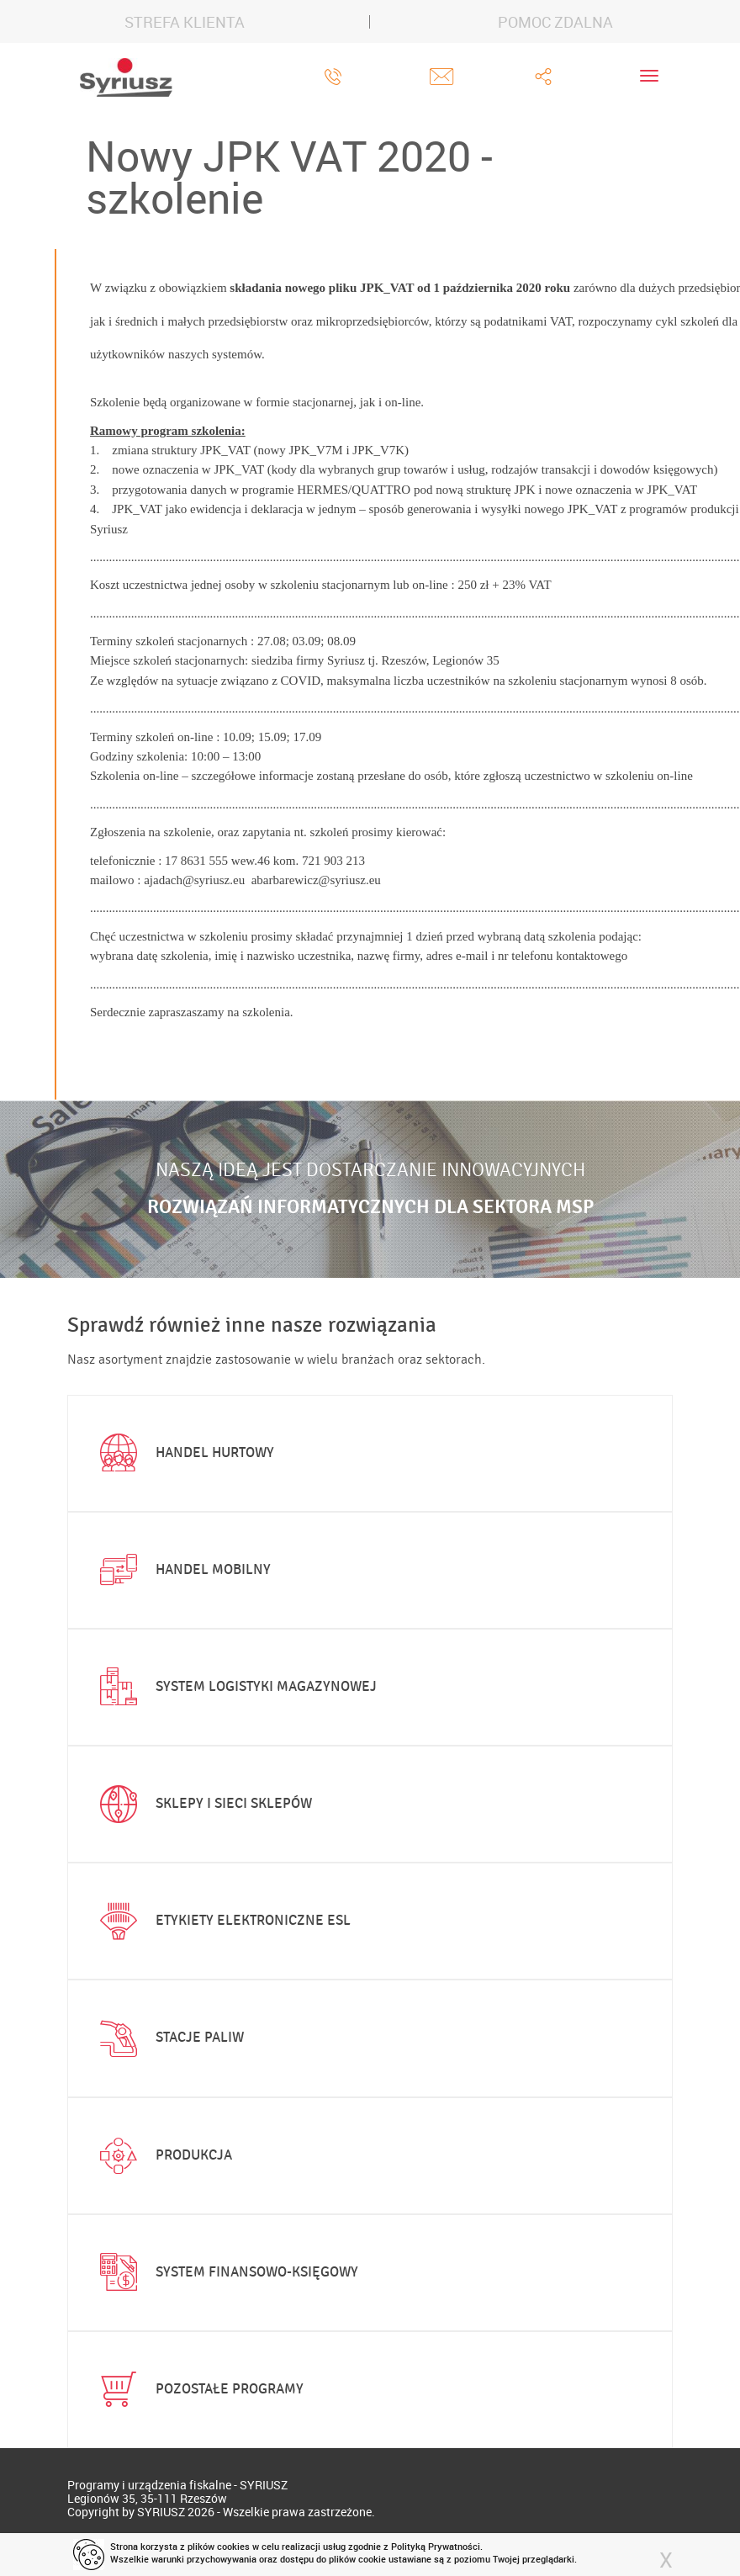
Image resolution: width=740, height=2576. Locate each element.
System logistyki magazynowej (234, 1686)
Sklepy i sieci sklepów (202, 1804)
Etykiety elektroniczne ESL (221, 1921)
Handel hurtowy (183, 1452)
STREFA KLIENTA (184, 22)
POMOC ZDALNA (555, 22)
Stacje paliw (168, 2038)
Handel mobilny (181, 1569)
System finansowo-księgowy (225, 2272)
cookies (233, 2546)
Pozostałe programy (198, 2389)
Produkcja (162, 2155)
